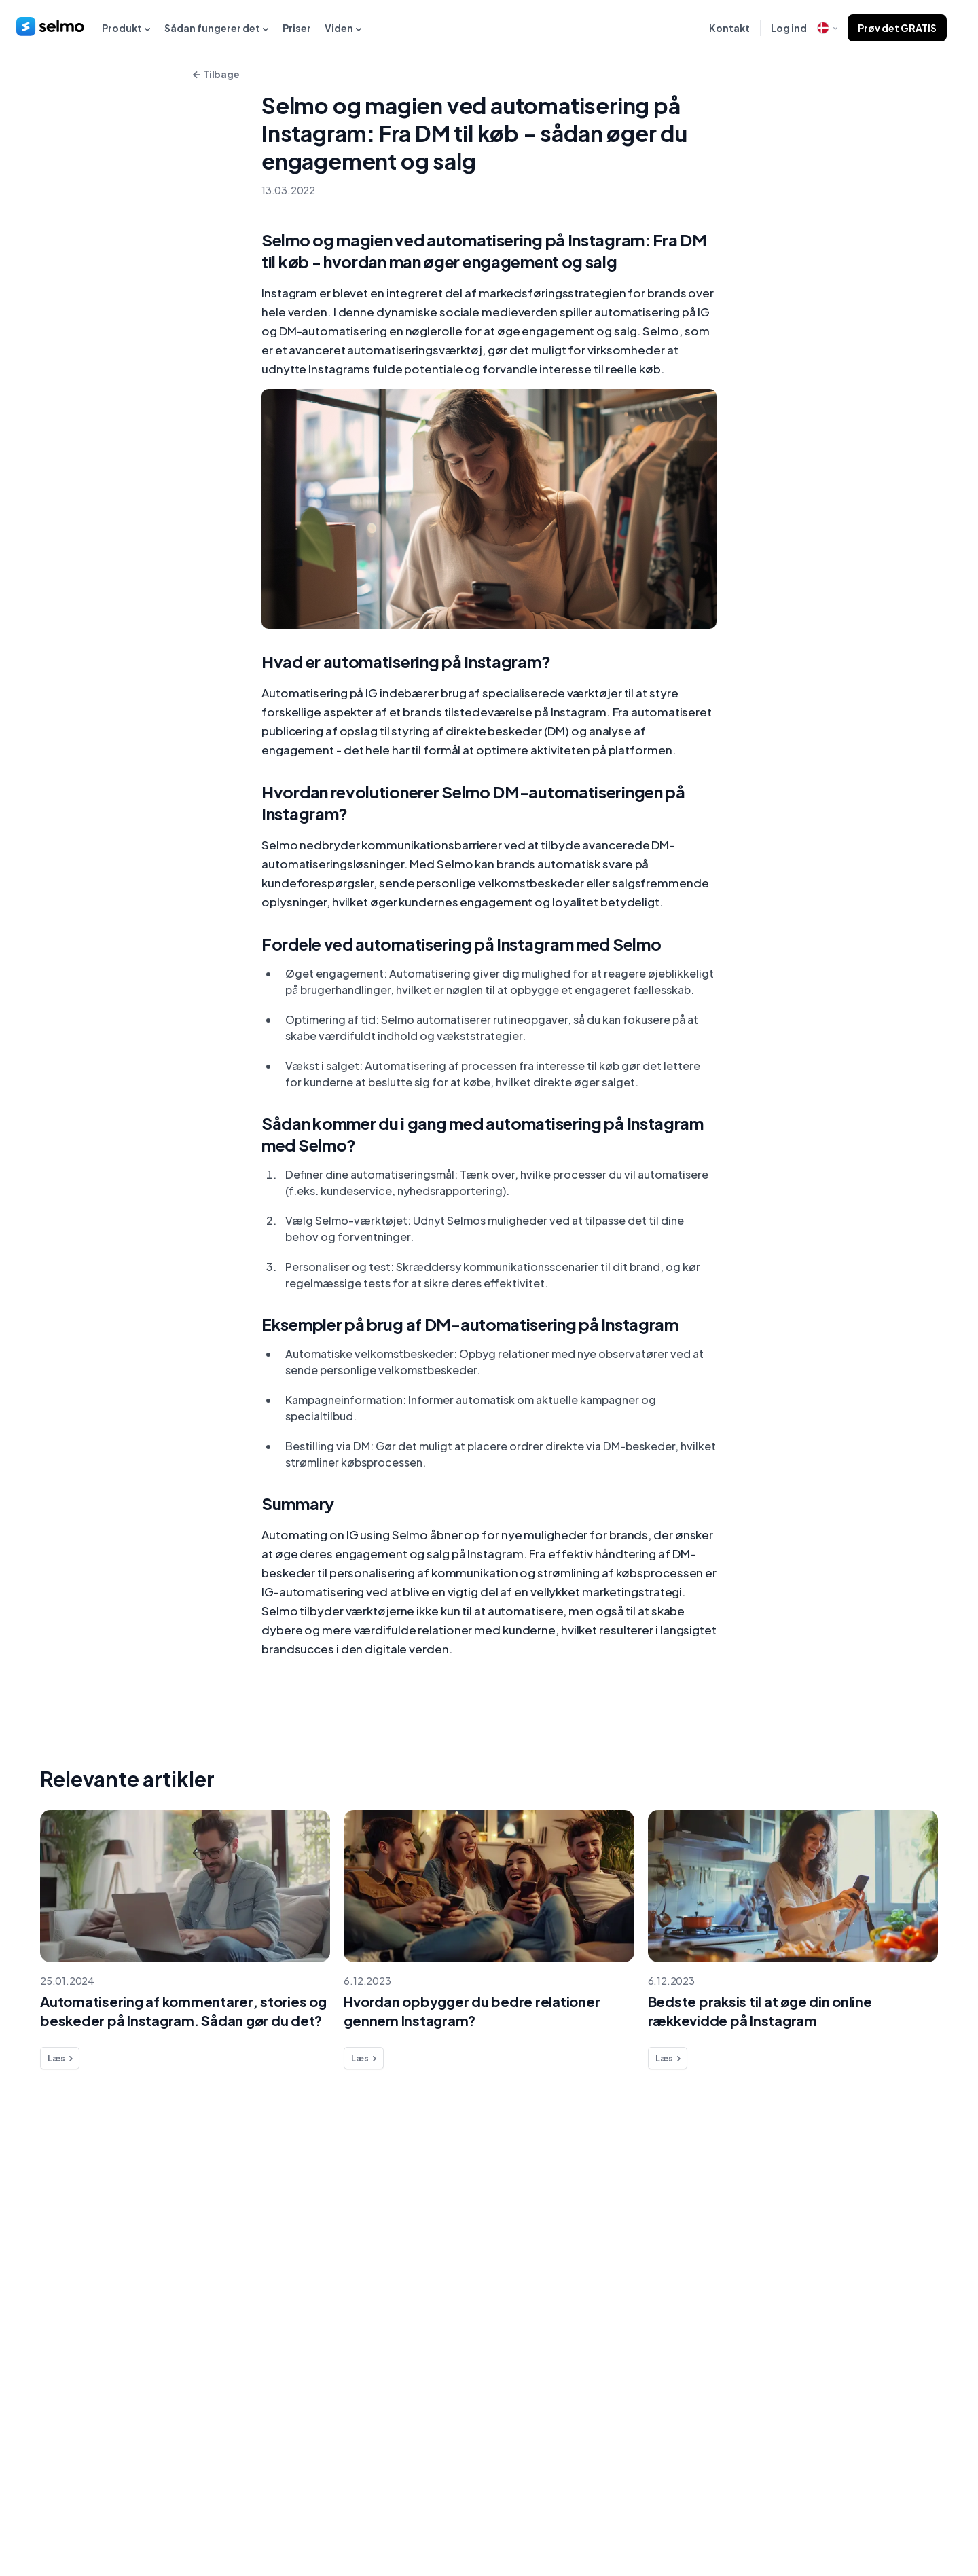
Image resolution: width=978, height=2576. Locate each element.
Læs (61, 2058)
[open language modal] (827, 28)
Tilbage (214, 75)
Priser (297, 28)
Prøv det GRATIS (897, 28)
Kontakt (729, 28)
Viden (343, 28)
